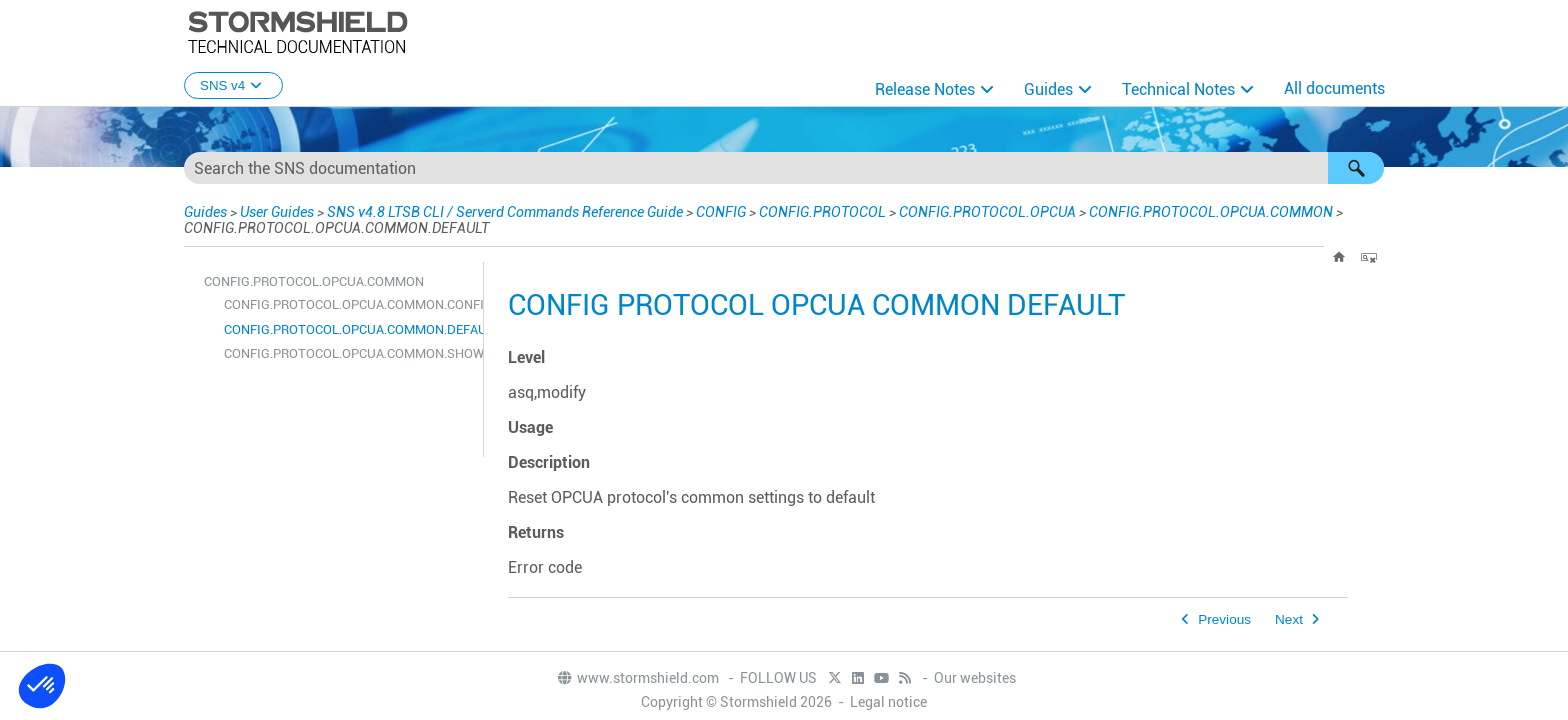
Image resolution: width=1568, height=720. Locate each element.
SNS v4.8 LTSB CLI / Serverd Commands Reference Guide (505, 212)
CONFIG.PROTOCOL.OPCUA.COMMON (1211, 212)
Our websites (975, 678)
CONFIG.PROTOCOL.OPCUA (987, 212)
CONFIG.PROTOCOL (822, 212)
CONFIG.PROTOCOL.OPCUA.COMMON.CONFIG (348, 304)
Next (1289, 619)
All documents (1334, 88)
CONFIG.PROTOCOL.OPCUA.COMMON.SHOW (348, 353)
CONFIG (721, 212)
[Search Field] (784, 168)
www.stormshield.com (637, 678)
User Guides (277, 212)
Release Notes (925, 89)
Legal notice (888, 702)
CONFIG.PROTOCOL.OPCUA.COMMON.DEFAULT (348, 329)
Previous (1224, 619)
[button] (1356, 168)
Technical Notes (1178, 89)
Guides (1048, 89)
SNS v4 (233, 85)
